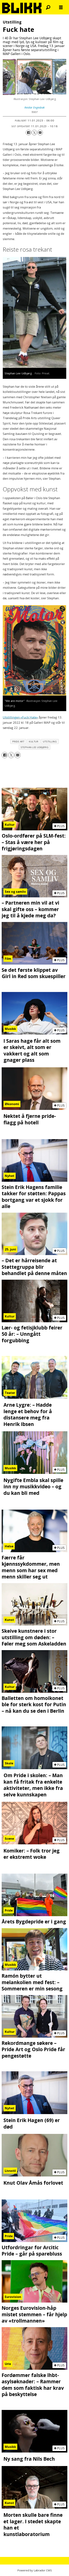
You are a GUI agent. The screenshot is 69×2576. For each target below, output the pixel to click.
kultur (33, 741)
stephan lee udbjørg (34, 747)
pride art (18, 741)
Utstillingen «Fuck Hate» (20, 717)
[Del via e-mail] (40, 132)
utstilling (50, 741)
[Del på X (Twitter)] (34, 132)
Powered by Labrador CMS (34, 2570)
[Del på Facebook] (28, 132)
